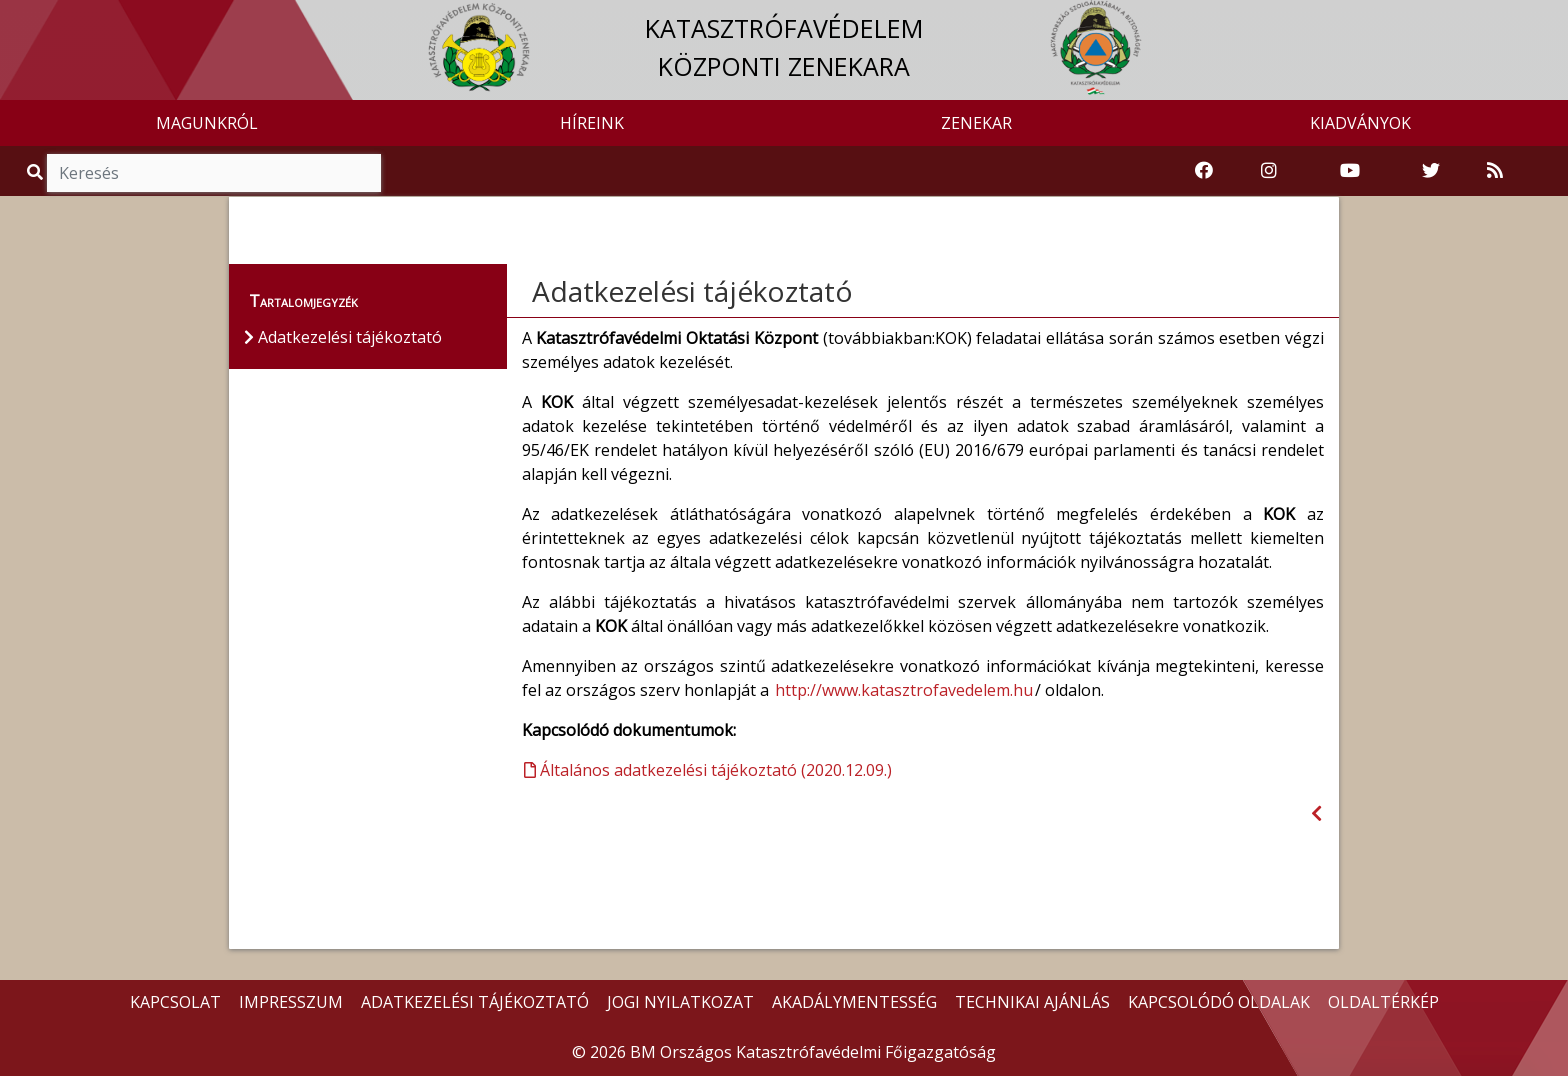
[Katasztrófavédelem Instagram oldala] (1269, 171)
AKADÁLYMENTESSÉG (854, 1002)
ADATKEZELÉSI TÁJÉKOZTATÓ (475, 1002)
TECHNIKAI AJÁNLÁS (1032, 1002)
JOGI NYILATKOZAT (680, 1002)
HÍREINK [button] (592, 123)
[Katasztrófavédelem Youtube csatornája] (1350, 171)
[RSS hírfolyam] (1495, 171)
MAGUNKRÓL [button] (207, 123)
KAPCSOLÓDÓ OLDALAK (1219, 1002)
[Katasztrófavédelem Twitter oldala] (1431, 171)
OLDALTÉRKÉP (1383, 1002)
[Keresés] (214, 173)
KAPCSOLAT (175, 1002)
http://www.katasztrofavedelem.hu (904, 690)
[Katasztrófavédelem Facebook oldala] (1204, 171)
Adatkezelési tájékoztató (692, 291)
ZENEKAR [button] (976, 123)
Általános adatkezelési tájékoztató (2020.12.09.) (708, 770)
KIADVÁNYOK (1360, 123)
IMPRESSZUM (291, 1002)
